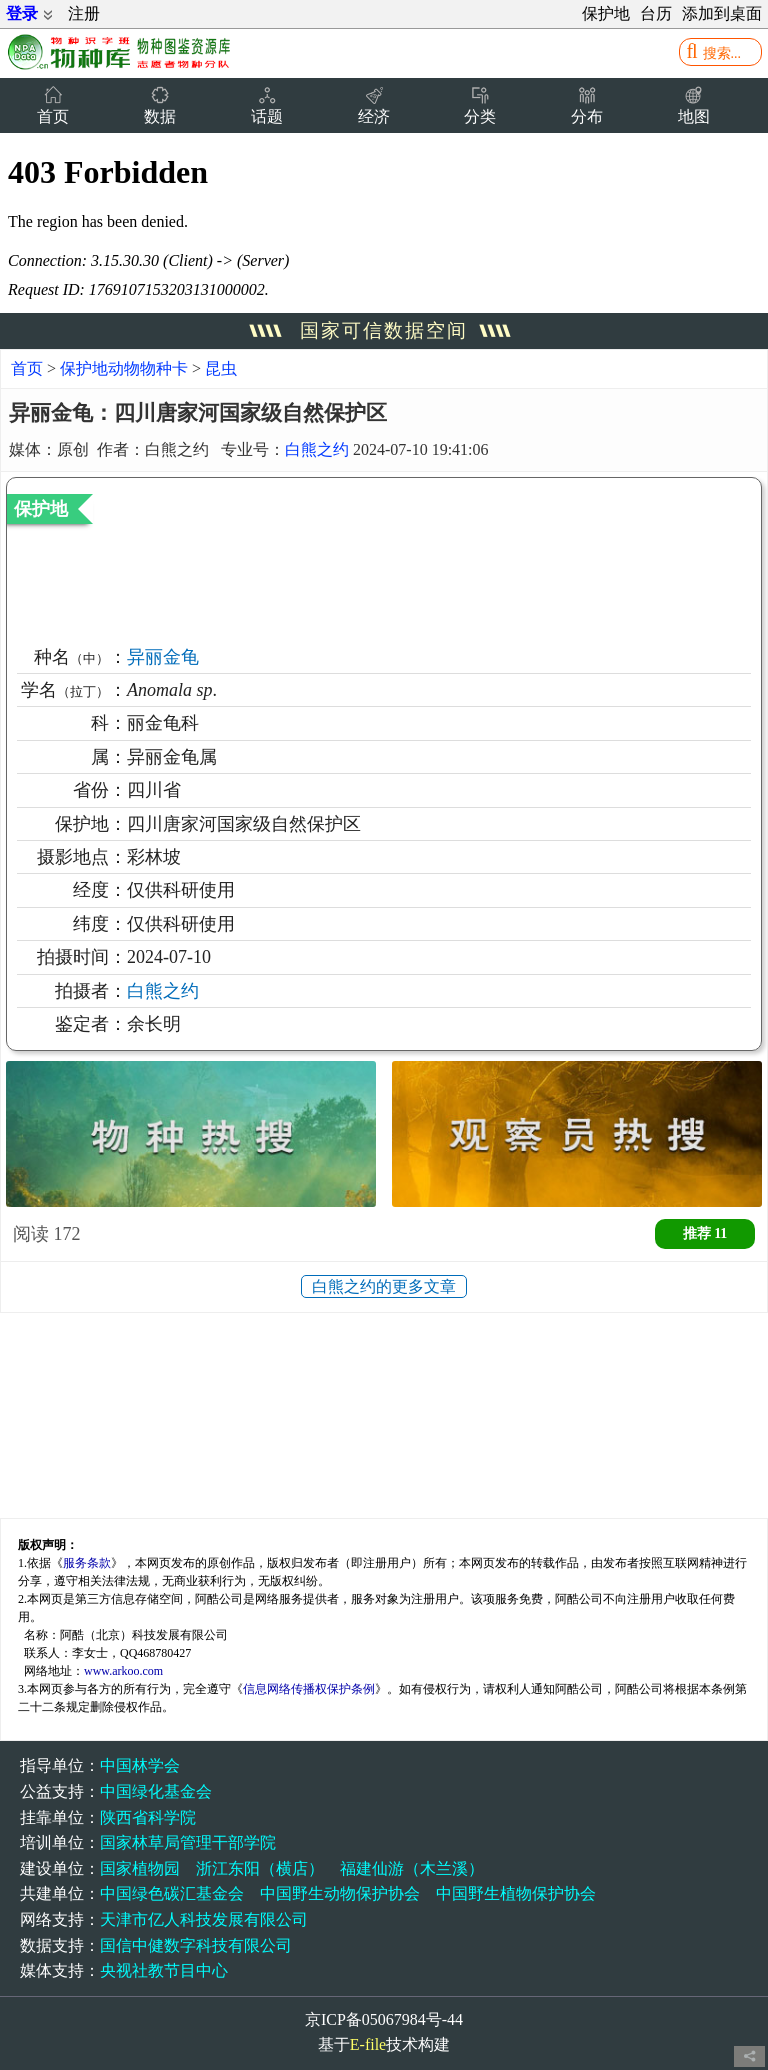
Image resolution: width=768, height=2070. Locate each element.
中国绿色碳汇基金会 (172, 1893)
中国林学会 (140, 1765)
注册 (84, 13)
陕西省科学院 (148, 1817)
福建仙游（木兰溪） (412, 1868)
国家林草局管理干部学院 (188, 1842)
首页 (27, 368)
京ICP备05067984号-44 (384, 2019)
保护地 (606, 13)
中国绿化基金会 (156, 1791)
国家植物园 (140, 1868)
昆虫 (221, 368)
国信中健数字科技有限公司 (196, 1945)
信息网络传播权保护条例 (309, 1689)
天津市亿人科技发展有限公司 (204, 1919)
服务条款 (87, 1563)
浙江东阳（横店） (260, 1868)
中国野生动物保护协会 (340, 1893)
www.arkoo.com (123, 1671)
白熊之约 (317, 449)
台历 (656, 13)
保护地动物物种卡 (126, 368)
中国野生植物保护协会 (516, 1893)
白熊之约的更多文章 (384, 1286)
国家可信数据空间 (384, 330)
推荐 (705, 1233)
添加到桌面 (722, 13)
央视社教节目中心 (164, 1970)
